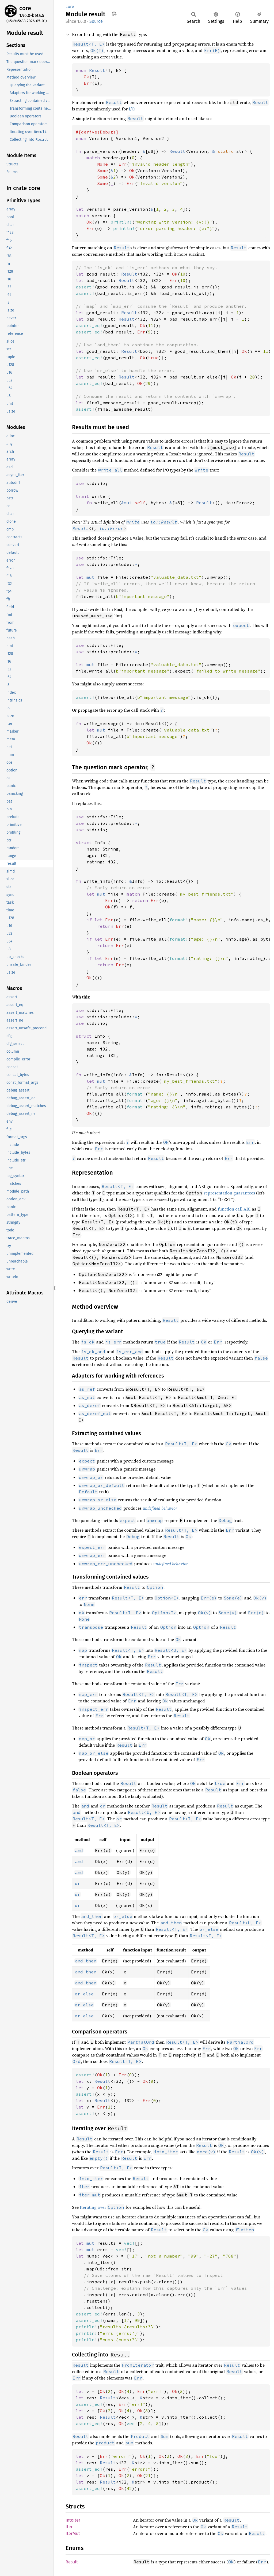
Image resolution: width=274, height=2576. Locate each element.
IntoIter (73, 2520)
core (25, 8)
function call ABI (234, 1209)
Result (81, 528)
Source (96, 21)
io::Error (111, 528)
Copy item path (114, 13)
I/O (131, 109)
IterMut (73, 2533)
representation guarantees (229, 1193)
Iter (69, 2526)
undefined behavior (160, 1508)
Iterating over (102, 2207)
